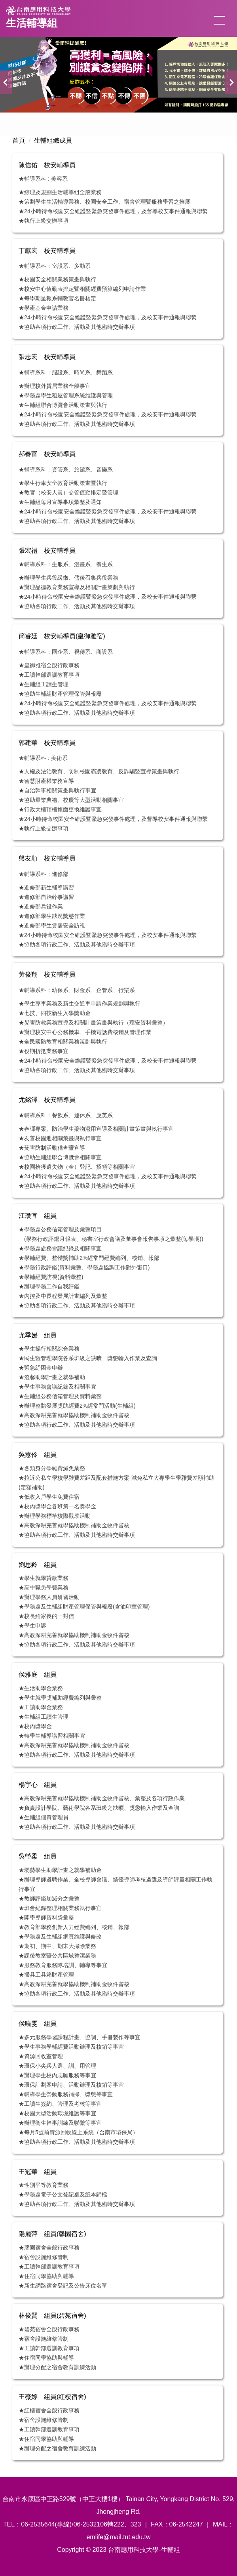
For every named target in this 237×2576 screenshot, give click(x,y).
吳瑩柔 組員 (38, 1856)
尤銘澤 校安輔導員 (47, 1099)
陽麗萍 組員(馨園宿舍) (52, 2234)
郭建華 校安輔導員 (47, 742)
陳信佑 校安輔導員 (47, 165)
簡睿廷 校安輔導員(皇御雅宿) (62, 636)
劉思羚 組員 (38, 1564)
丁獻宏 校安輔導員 (47, 250)
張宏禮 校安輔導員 (47, 550)
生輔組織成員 (53, 140)
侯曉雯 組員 (38, 2023)
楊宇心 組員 (38, 1784)
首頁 (18, 140)
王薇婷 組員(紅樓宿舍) (52, 2396)
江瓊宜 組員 (38, 1215)
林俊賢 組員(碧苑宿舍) (52, 2315)
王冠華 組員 (38, 2171)
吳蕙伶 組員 (38, 1454)
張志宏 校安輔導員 (47, 356)
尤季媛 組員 (38, 1335)
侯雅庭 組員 (38, 1674)
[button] (6, 82)
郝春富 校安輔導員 (47, 453)
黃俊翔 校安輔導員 (47, 974)
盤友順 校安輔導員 (47, 858)
